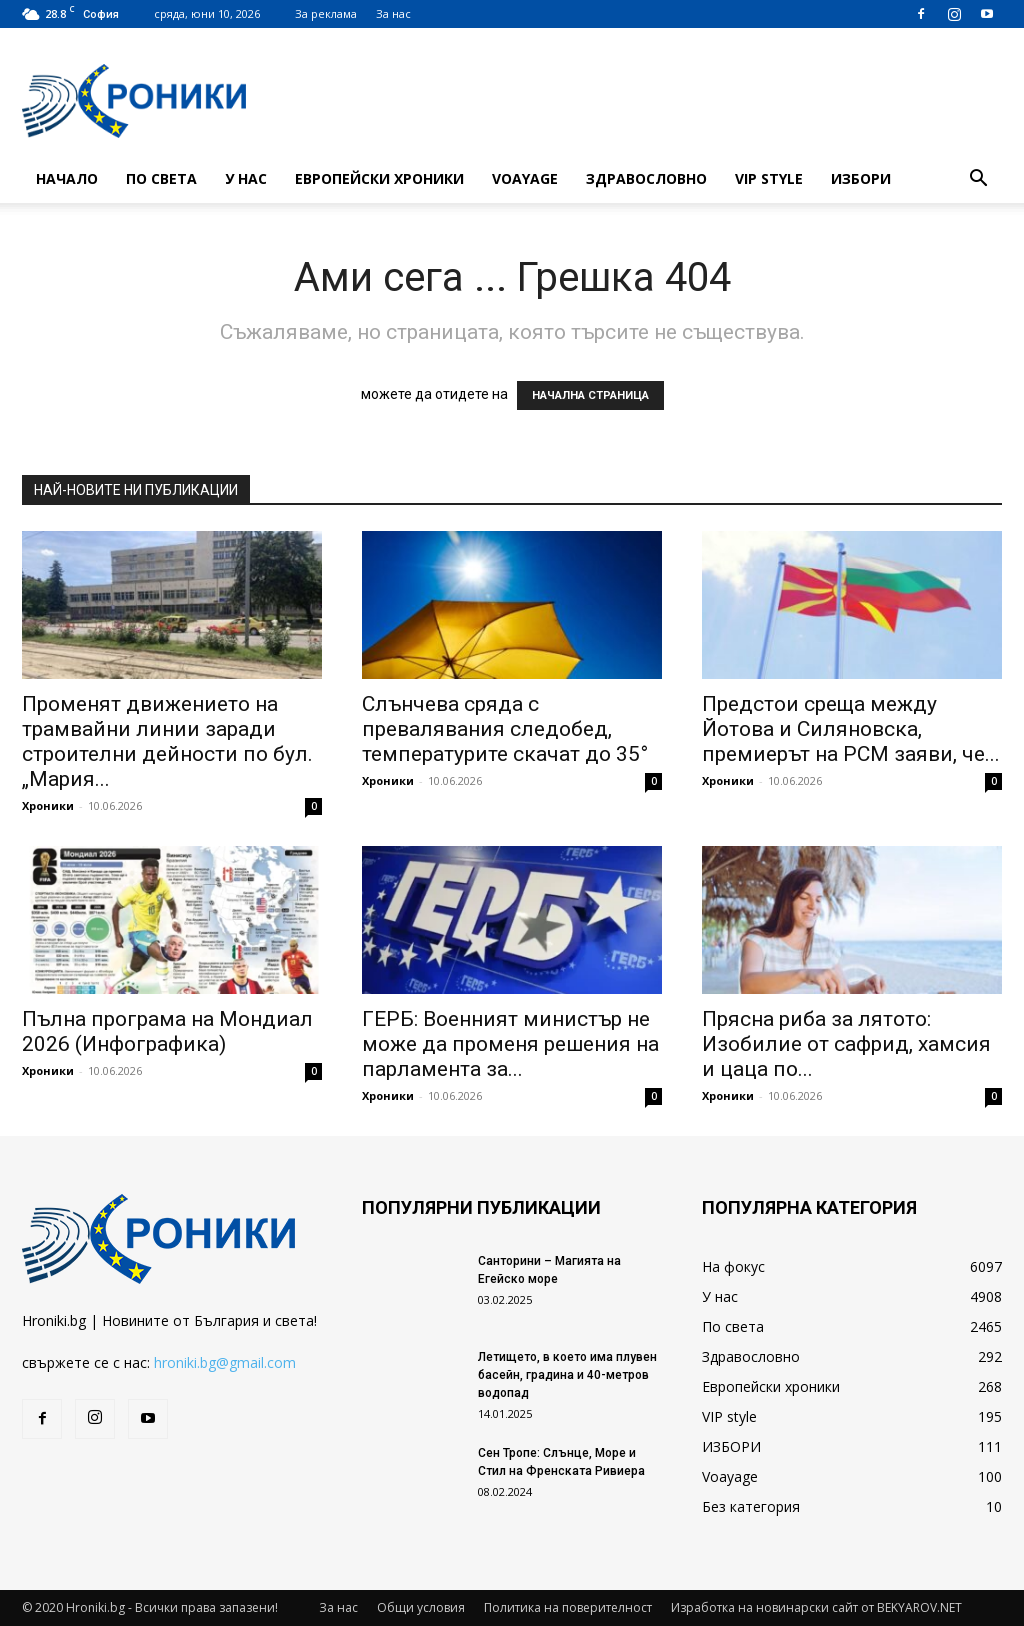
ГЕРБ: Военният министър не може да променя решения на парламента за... (510, 1044)
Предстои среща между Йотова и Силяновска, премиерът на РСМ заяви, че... (851, 729)
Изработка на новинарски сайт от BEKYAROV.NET (816, 1607)
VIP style (769, 178)
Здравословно (646, 178)
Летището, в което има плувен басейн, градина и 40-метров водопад (567, 1375)
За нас (393, 13)
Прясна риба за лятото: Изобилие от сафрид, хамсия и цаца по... (846, 1044)
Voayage (525, 178)
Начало (67, 178)
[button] (978, 180)
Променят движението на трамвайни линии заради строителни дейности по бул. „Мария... (167, 741)
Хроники (48, 805)
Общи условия (421, 1607)
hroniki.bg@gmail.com (225, 1362)
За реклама (326, 13)
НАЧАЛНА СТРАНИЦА (590, 395)
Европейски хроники (379, 178)
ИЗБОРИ (861, 178)
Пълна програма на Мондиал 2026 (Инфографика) (167, 1031)
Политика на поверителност (568, 1607)
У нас (246, 178)
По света (161, 178)
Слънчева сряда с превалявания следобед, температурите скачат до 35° (505, 729)
